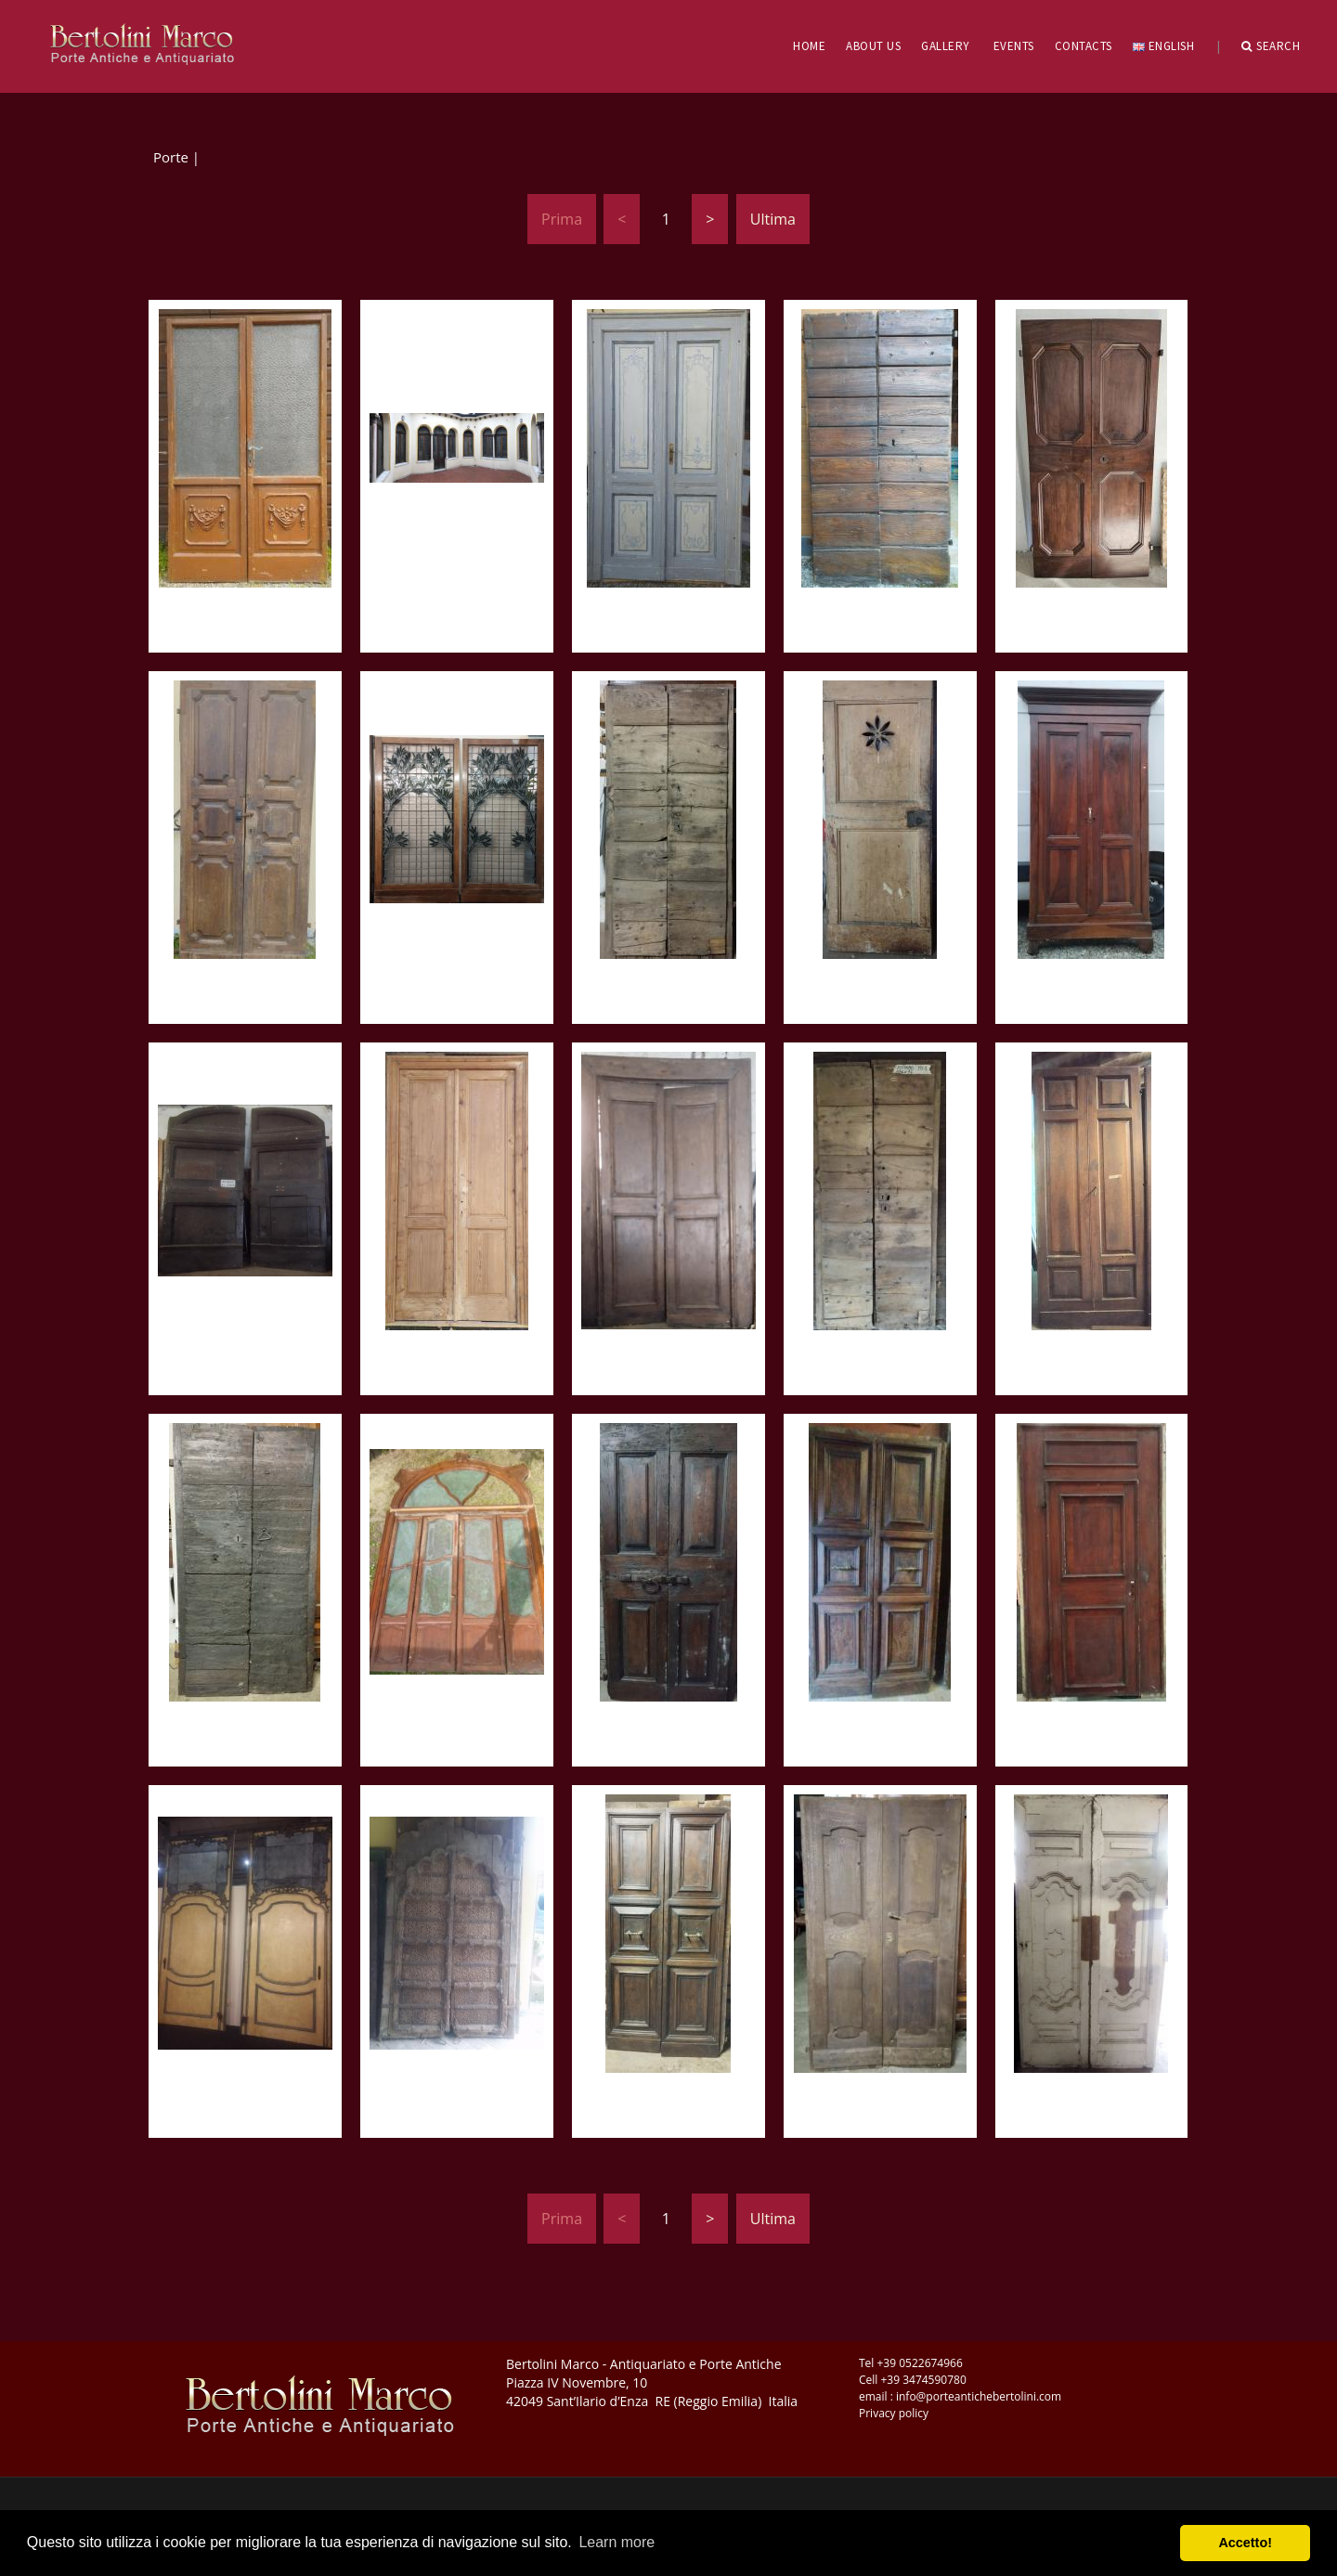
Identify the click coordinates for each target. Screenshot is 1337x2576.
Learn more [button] (616, 2542)
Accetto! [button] (1245, 2542)
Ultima (773, 219)
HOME (809, 46)
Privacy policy (893, 2413)
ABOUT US (873, 46)
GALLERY (945, 46)
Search (1271, 46)
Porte (170, 157)
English (1163, 46)
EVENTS (1013, 46)
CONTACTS (1083, 46)
